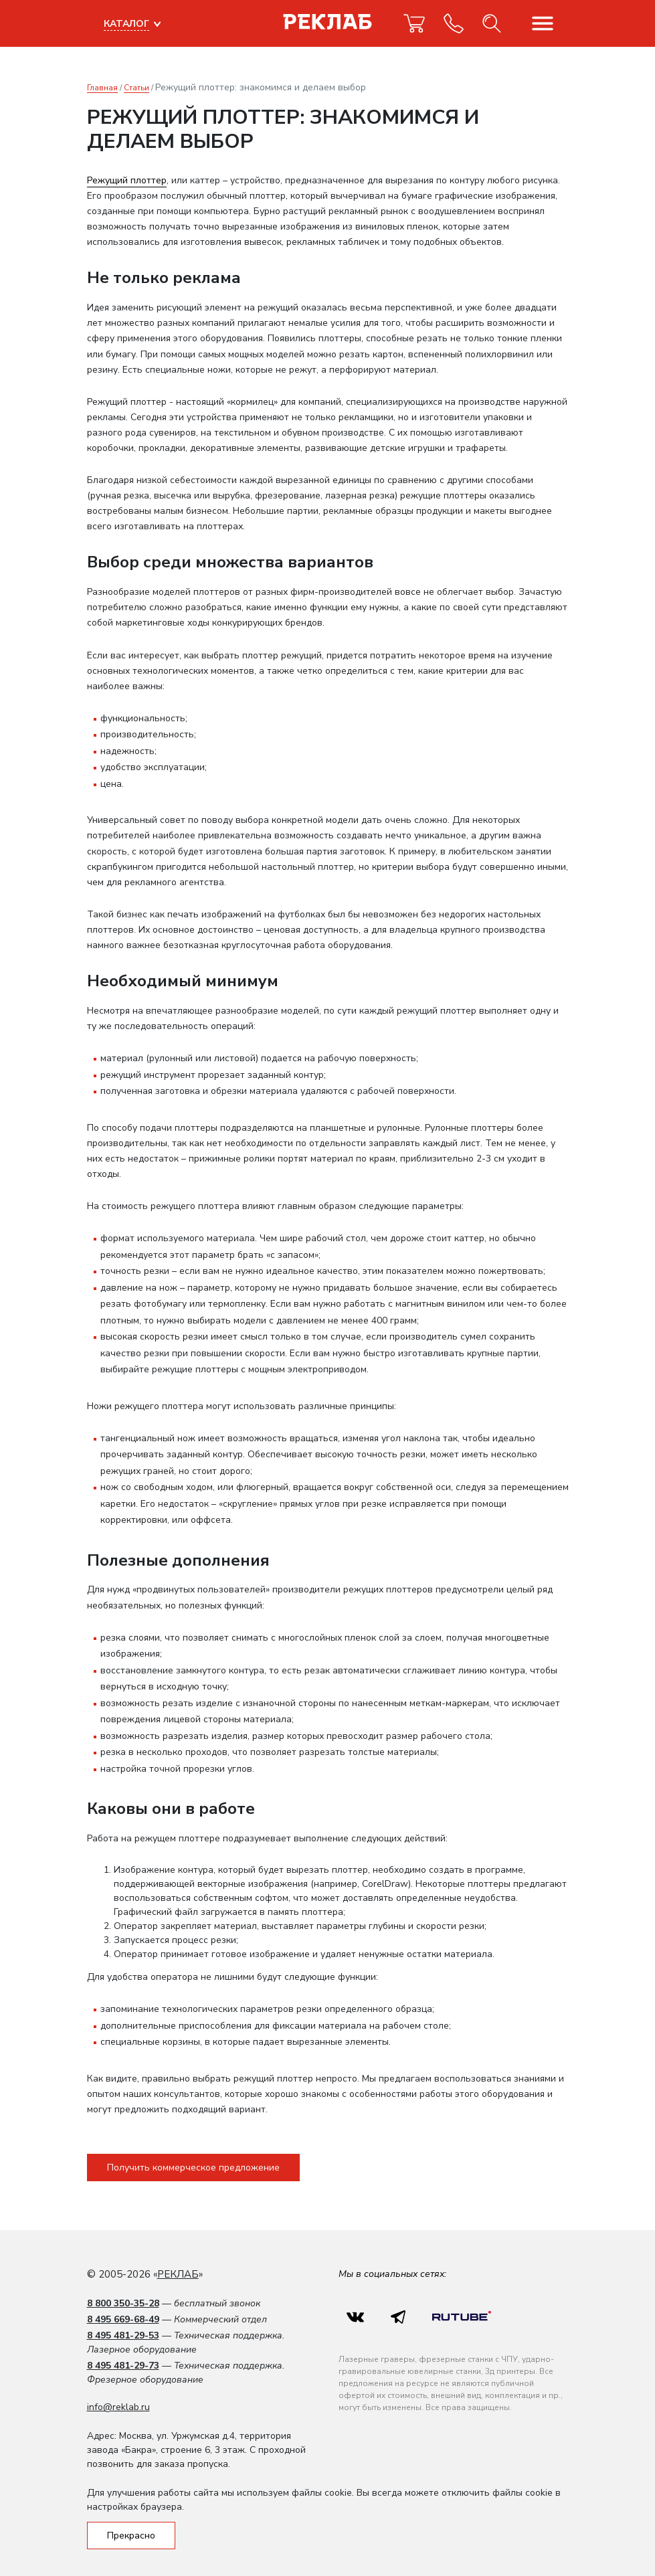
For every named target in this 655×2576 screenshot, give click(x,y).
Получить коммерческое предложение (193, 2167)
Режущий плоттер (127, 180)
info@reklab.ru (118, 2407)
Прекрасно (131, 2535)
